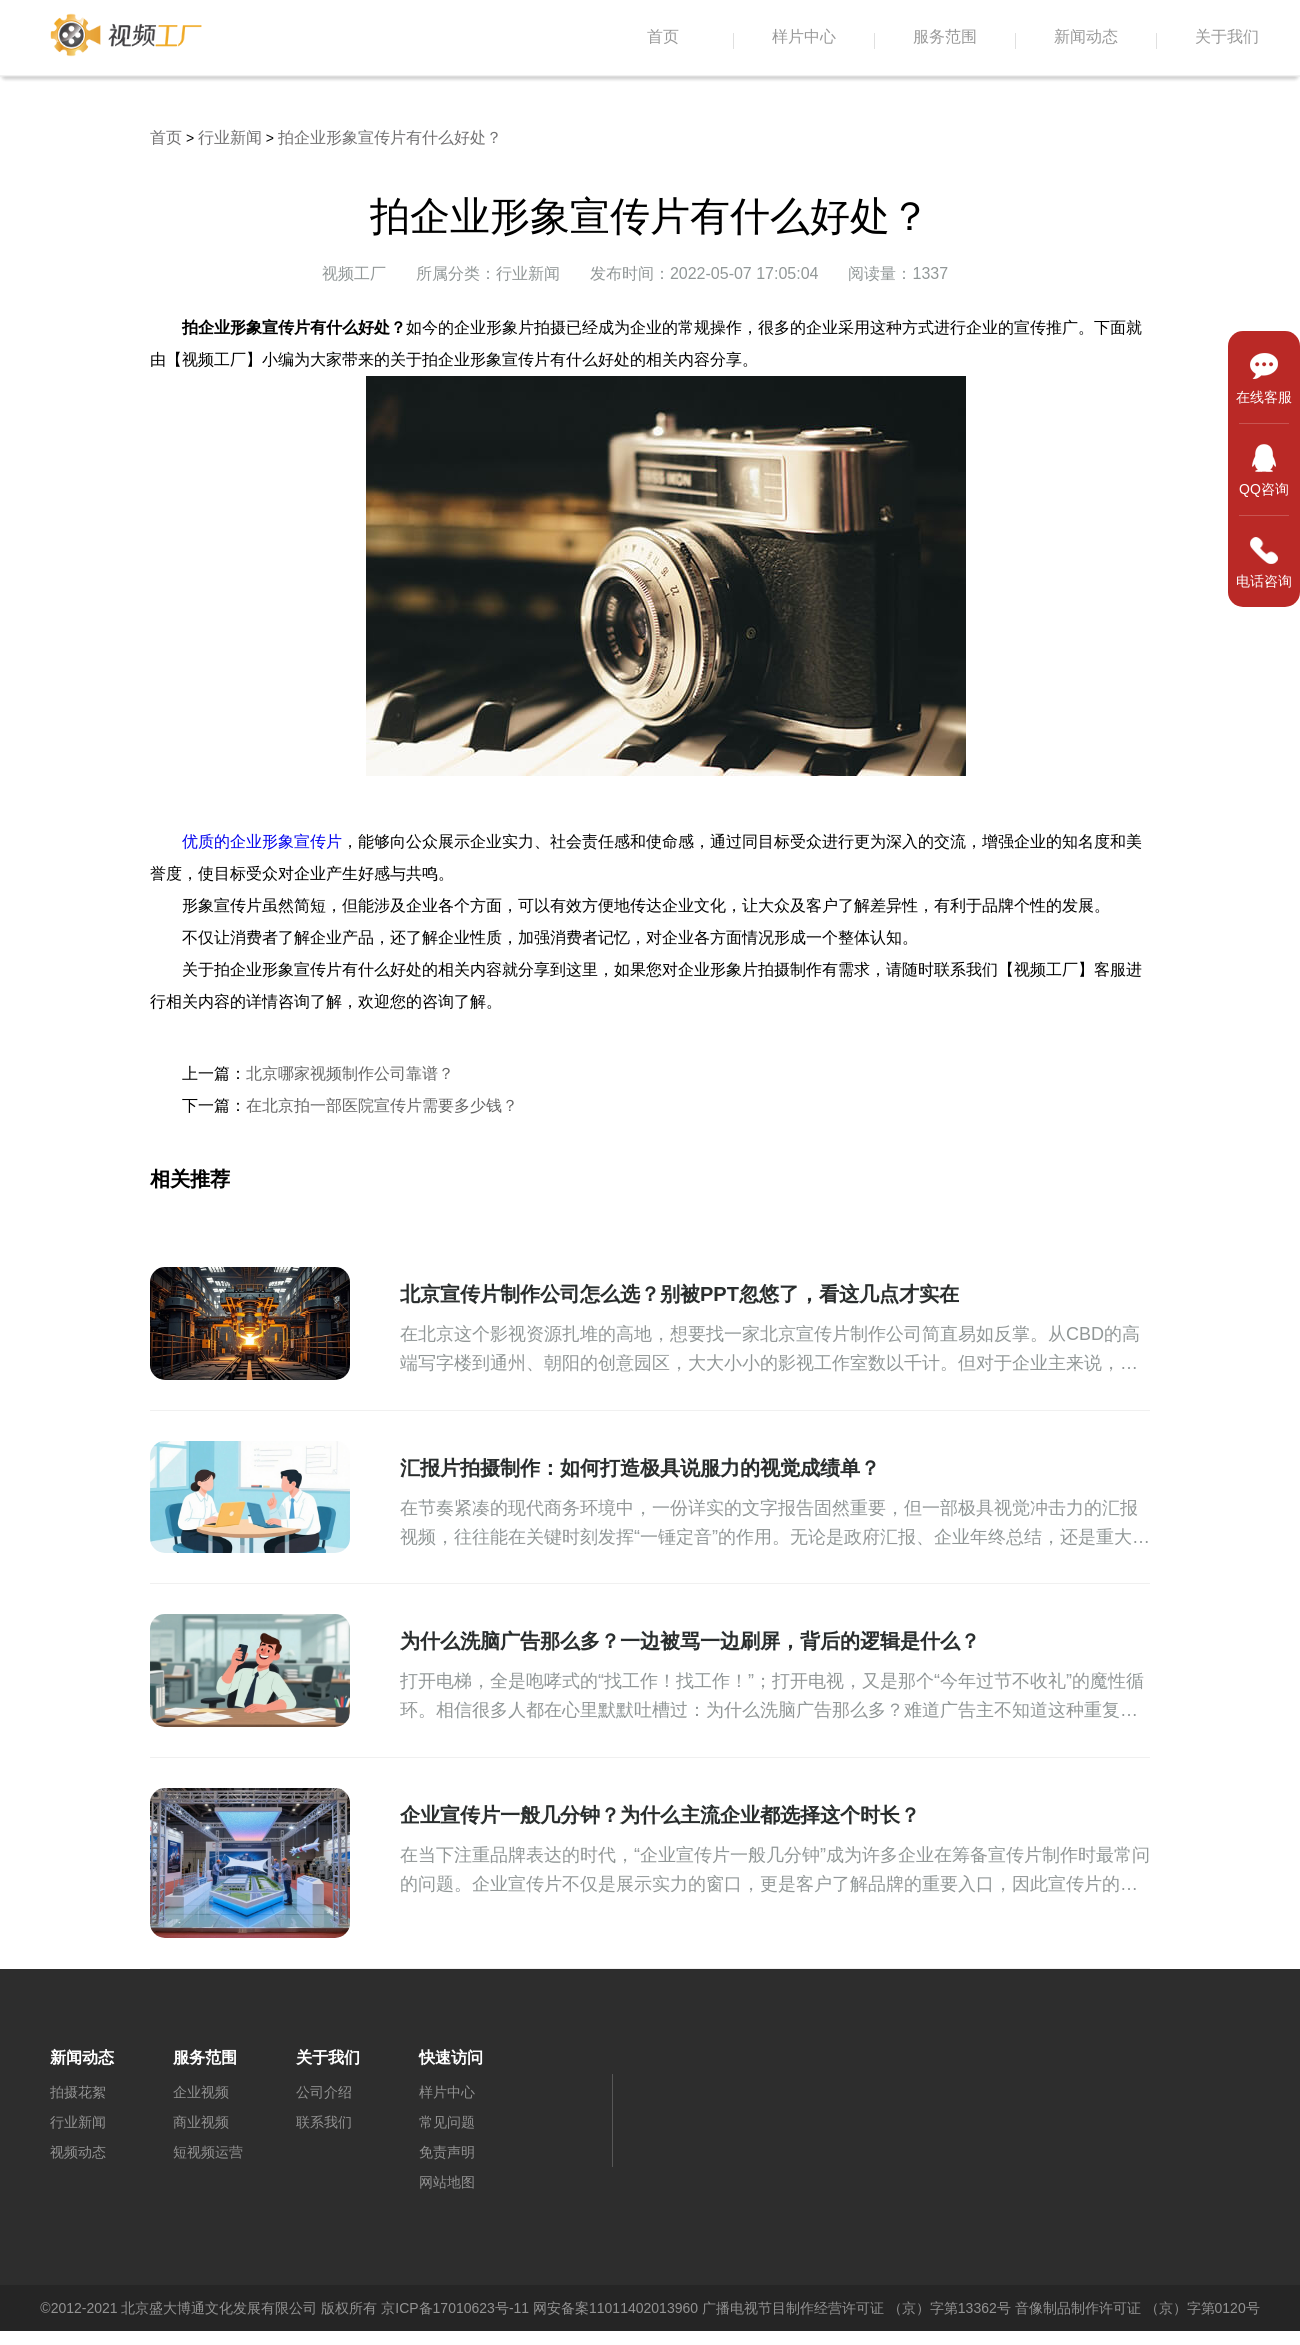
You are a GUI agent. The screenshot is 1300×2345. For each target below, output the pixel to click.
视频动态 (78, 2152)
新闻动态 (1086, 37)
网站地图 (447, 2182)
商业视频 (201, 2122)
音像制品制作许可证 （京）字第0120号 (1137, 2308)
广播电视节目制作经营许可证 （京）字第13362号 (856, 2308)
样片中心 (804, 37)
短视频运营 (208, 2152)
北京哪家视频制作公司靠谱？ (350, 1073)
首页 (663, 37)
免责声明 (447, 2152)
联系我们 (324, 2122)
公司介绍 (324, 2092)
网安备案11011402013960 (615, 2308)
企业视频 (201, 2092)
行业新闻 (230, 137)
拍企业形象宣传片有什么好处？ (390, 137)
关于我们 (1227, 37)
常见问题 (447, 2122)
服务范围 (945, 37)
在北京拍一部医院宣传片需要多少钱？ (382, 1105)
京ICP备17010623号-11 (455, 2308)
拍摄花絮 (78, 2092)
